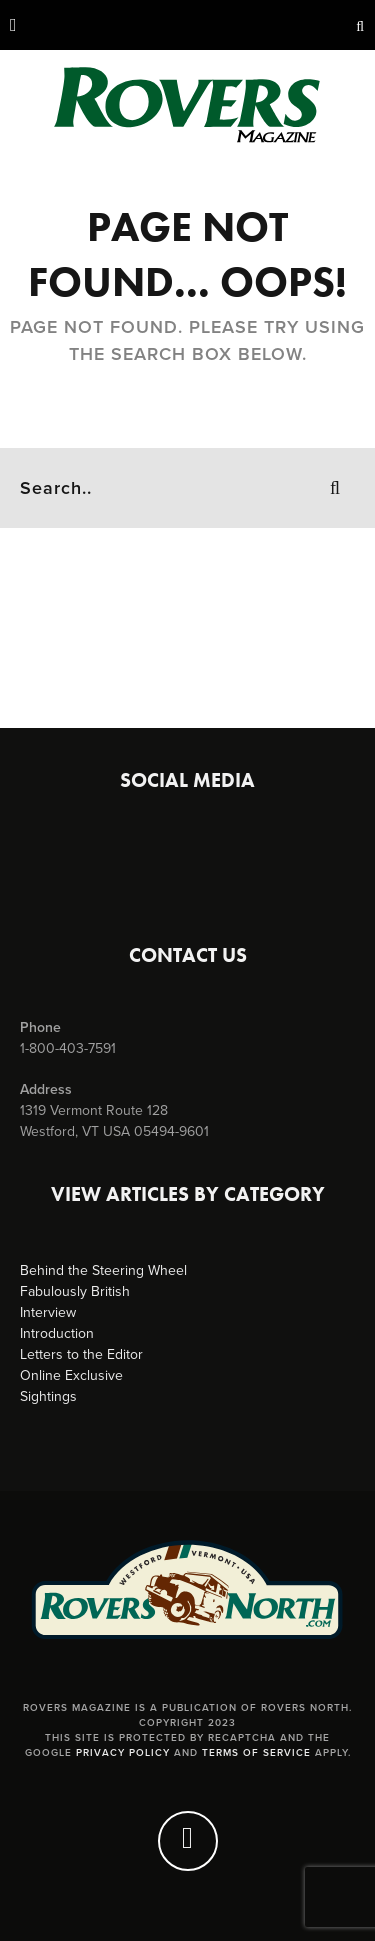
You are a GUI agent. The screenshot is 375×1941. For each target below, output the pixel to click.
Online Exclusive (71, 1375)
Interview (48, 1312)
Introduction (57, 1333)
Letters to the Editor (81, 1354)
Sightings (48, 1396)
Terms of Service (256, 1753)
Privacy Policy (123, 1753)
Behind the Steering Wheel (103, 1270)
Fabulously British (75, 1291)
